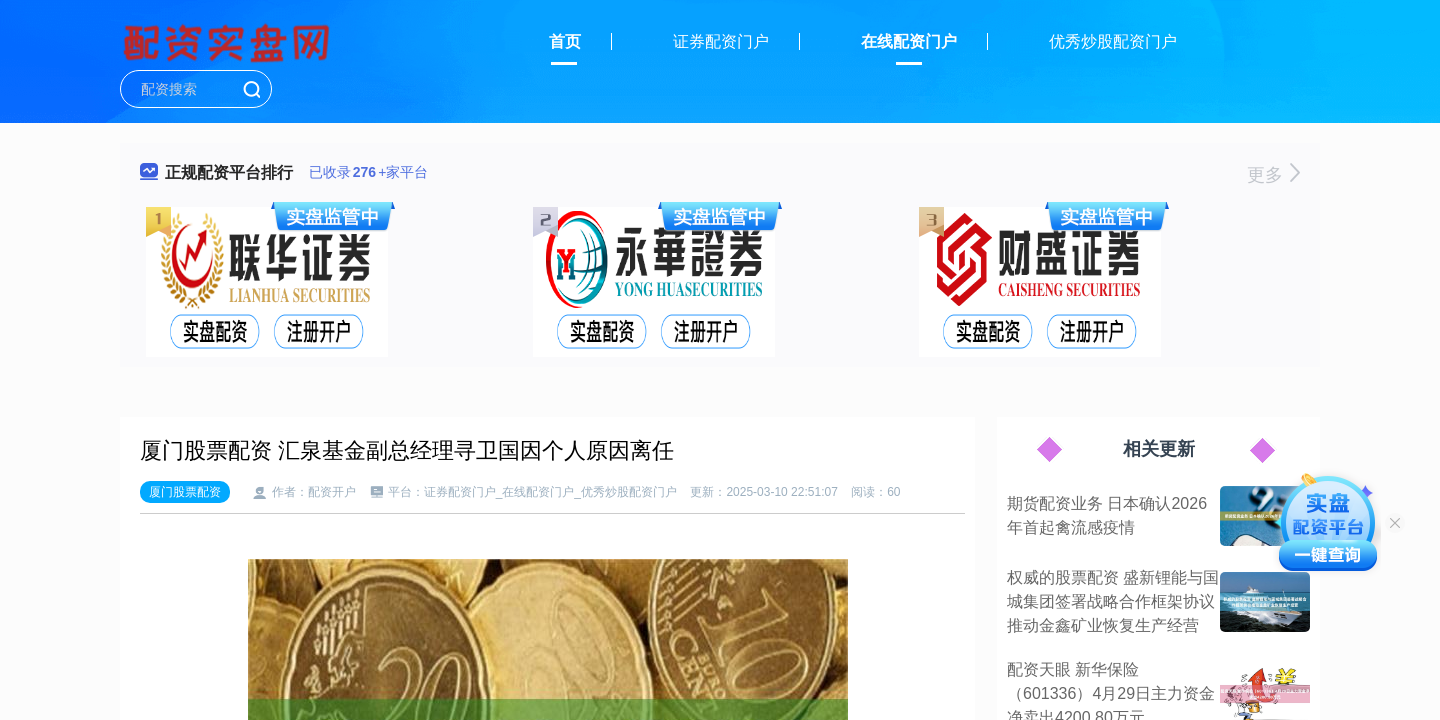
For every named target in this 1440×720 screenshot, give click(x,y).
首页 (565, 41)
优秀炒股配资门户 (1113, 41)
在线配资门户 (909, 41)
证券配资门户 (721, 41)
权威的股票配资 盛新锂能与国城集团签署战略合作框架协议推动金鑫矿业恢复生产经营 (1113, 601)
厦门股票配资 (185, 492)
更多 (1273, 175)
